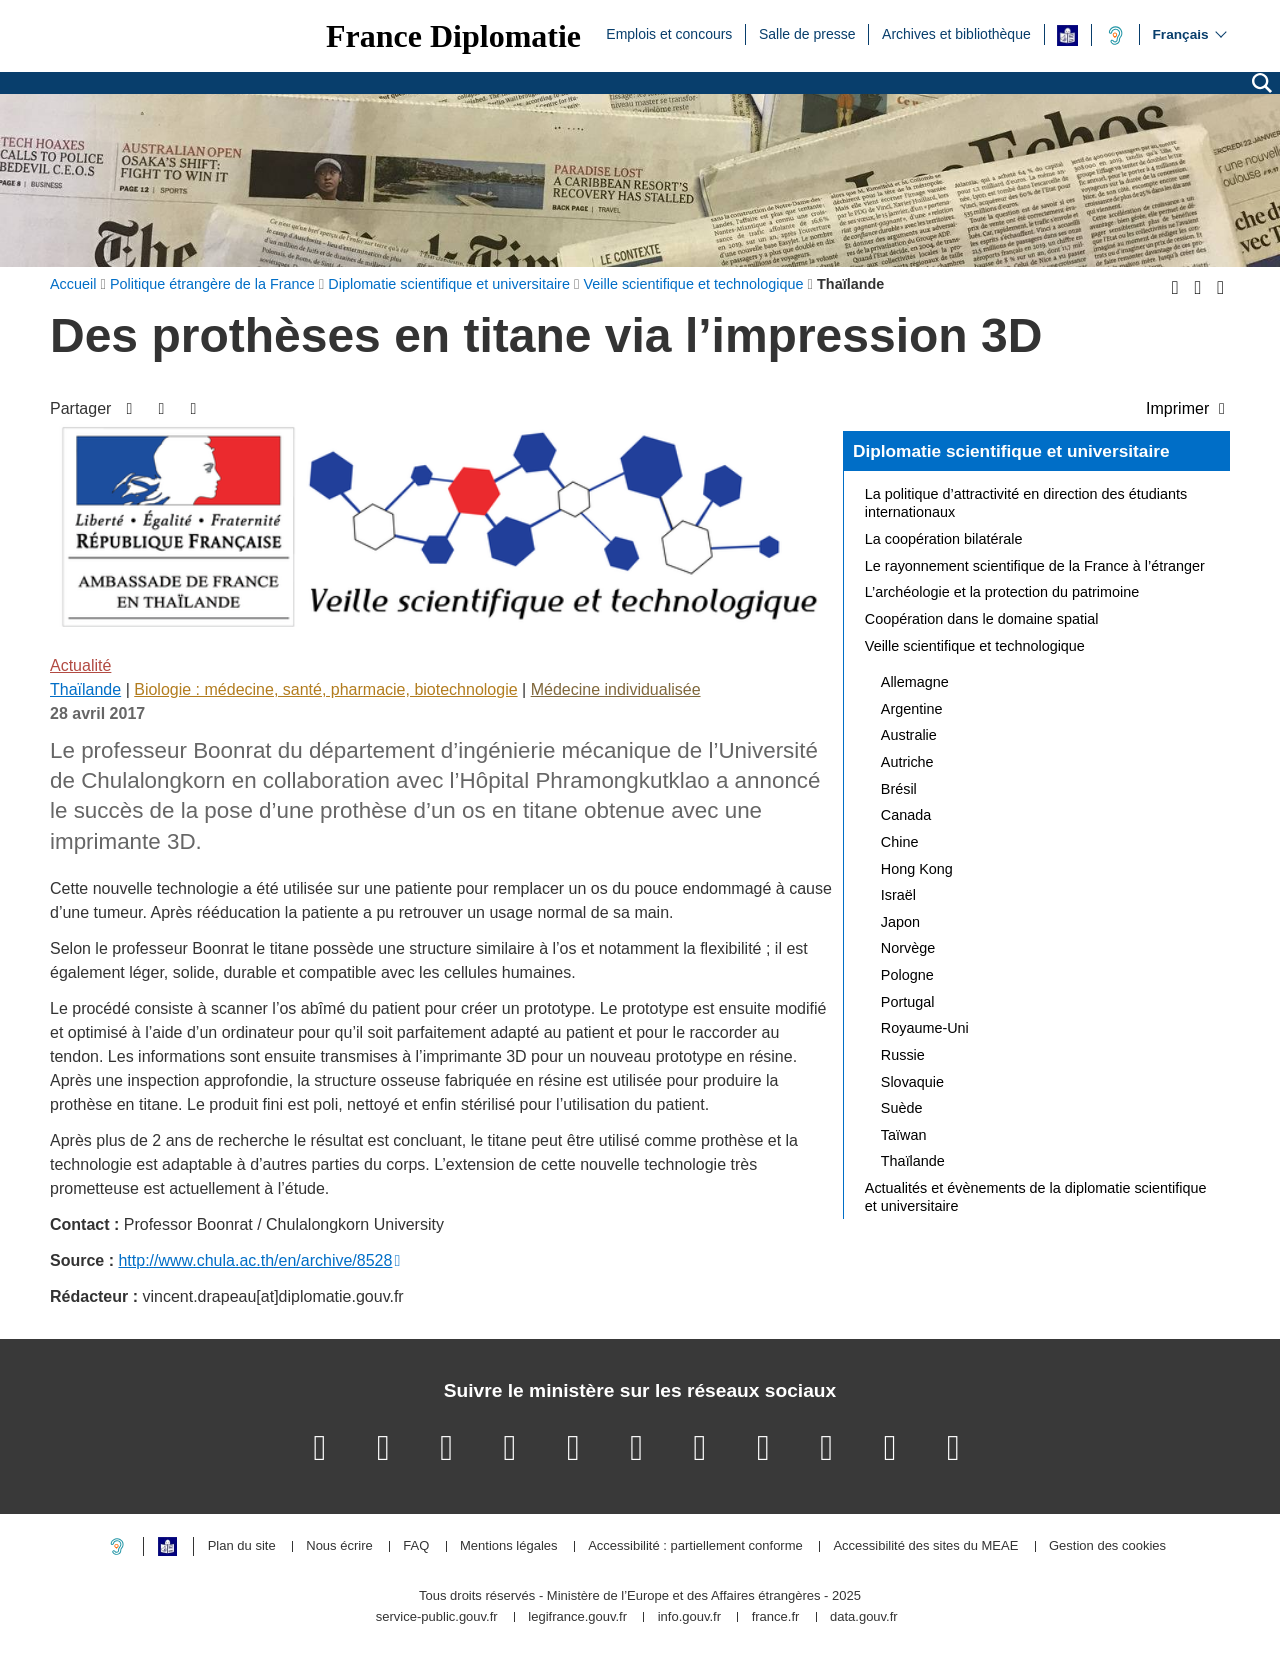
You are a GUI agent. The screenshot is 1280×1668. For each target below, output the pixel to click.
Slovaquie (912, 1082)
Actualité (80, 665)
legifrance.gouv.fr (577, 1617)
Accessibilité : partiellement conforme (695, 1546)
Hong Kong (917, 869)
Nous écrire (339, 1546)
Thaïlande (85, 689)
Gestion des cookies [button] (1107, 1546)
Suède (902, 1108)
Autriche (907, 762)
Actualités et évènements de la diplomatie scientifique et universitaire (1036, 1197)
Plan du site (242, 1546)
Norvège (908, 948)
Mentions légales (509, 1546)
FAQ (416, 1546)
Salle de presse (807, 33)
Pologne (907, 975)
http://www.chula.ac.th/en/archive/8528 (255, 1260)
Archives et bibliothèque (956, 33)
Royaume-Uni (925, 1028)
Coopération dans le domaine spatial (982, 619)
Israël (898, 895)
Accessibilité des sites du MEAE (925, 1546)
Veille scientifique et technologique (975, 646)
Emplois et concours (669, 33)
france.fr (776, 1617)
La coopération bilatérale (944, 539)
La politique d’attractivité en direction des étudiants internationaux (1026, 503)
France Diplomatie (453, 36)
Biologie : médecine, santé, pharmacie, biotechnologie (325, 689)
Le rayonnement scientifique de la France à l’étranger (1035, 566)
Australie (909, 735)
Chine (900, 842)
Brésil (899, 789)
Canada (906, 815)
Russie (903, 1055)
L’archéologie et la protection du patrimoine (1002, 592)
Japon (900, 922)
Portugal (908, 1002)
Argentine (912, 709)
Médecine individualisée (616, 689)
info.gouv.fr (689, 1617)
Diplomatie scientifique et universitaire (1011, 451)
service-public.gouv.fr (437, 1617)
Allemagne (915, 682)
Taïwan (904, 1135)
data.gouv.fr (864, 1617)
